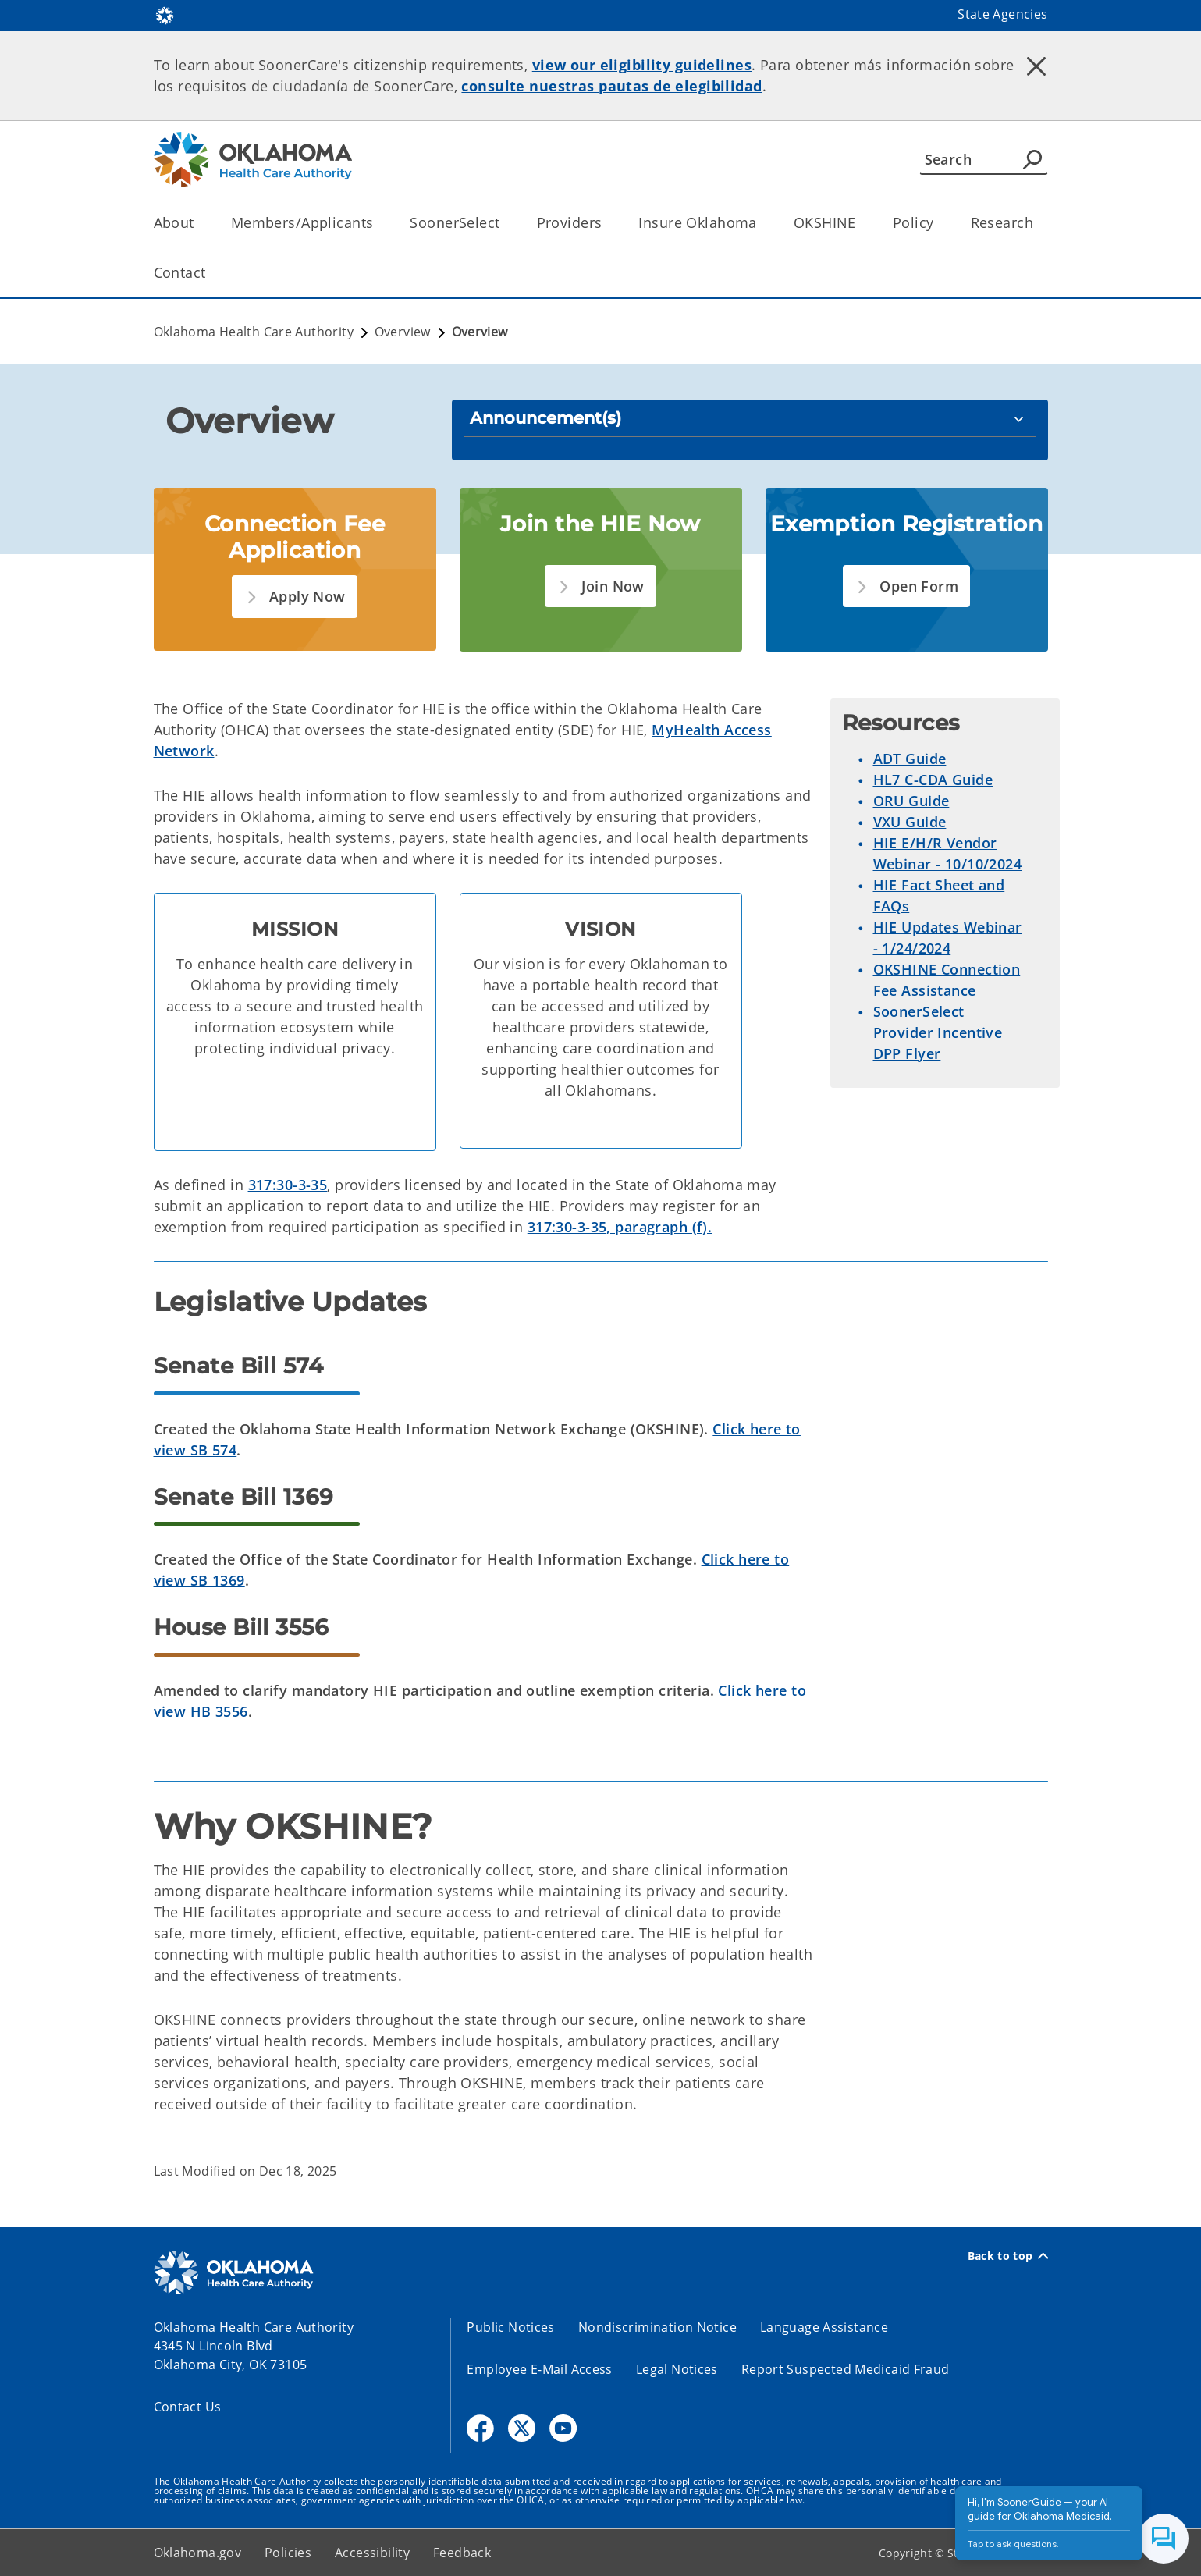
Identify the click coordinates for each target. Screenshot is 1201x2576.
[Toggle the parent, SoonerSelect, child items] (505, 223)
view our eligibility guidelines (642, 64)
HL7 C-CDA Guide (933, 779)
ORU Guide (911, 800)
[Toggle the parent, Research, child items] (1038, 223)
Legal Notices (677, 2369)
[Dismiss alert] (1036, 66)
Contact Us (188, 2406)
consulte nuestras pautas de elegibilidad (611, 85)
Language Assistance (824, 2327)
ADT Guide (910, 758)
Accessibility (372, 2552)
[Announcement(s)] (750, 418)
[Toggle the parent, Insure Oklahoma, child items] (762, 223)
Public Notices (510, 2327)
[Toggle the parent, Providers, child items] (607, 223)
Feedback (462, 2552)
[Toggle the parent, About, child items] (199, 223)
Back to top (1008, 2256)
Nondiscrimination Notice (657, 2327)
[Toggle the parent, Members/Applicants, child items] (378, 223)
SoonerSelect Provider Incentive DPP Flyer (938, 1032)
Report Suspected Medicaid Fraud (845, 2369)
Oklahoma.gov (198, 2552)
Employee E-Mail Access (539, 2369)
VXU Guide (910, 821)
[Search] (983, 159)
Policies (288, 2552)
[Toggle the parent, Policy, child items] (939, 223)
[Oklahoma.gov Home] (165, 14)
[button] (294, 596)
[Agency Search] (1032, 159)
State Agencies (1002, 14)
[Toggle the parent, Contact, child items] (211, 273)
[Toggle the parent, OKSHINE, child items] (861, 223)
